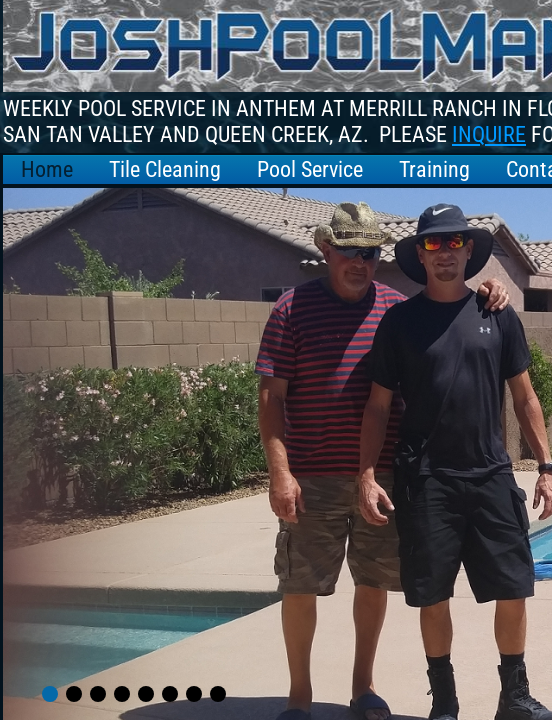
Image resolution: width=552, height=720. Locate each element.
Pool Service (310, 169)
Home (47, 169)
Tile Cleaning (165, 169)
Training (434, 169)
